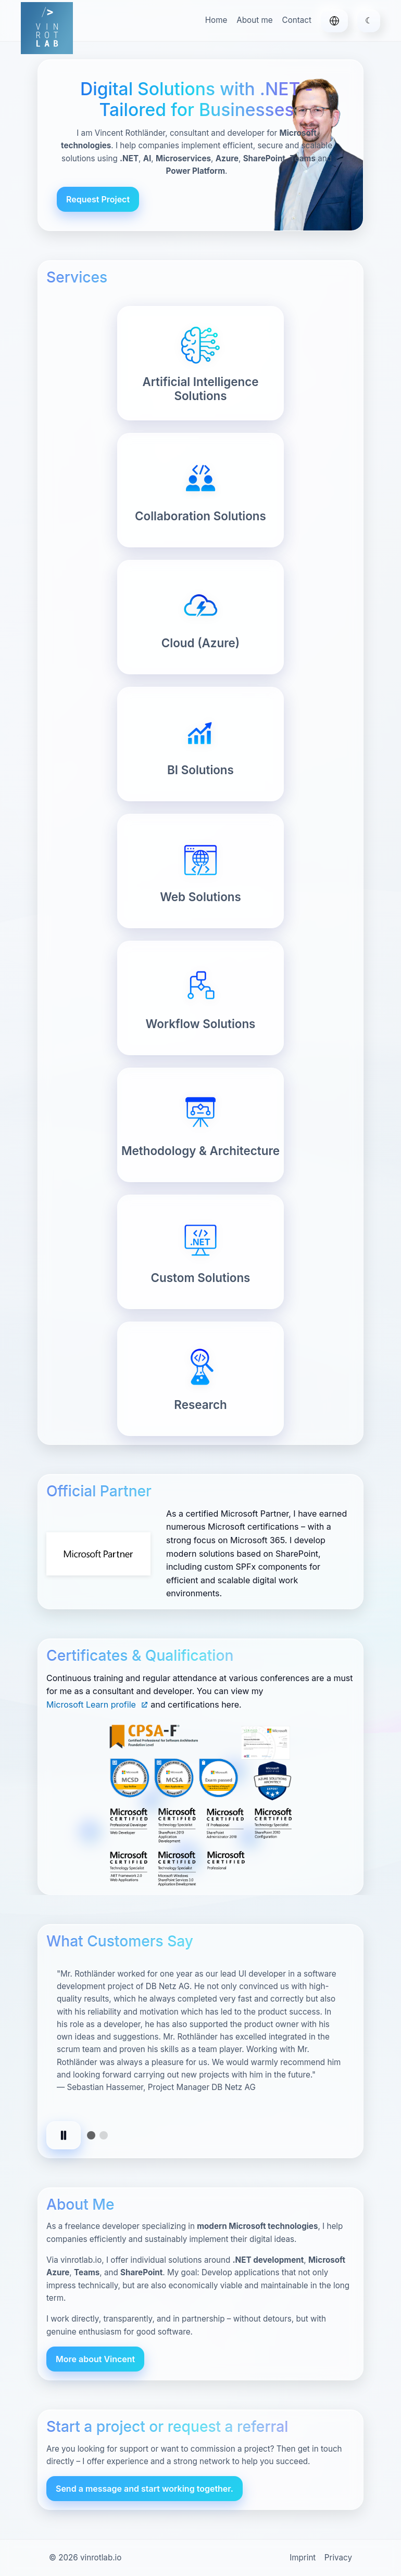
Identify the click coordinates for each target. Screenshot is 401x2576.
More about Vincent (95, 2359)
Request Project (98, 199)
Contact (296, 20)
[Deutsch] (334, 20)
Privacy (338, 2557)
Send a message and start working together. (144, 2488)
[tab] (91, 2135)
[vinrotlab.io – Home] (47, 28)
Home (216, 20)
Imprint (303, 2557)
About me (254, 20)
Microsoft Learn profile (97, 1704)
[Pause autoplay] (63, 2135)
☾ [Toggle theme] (368, 20)
